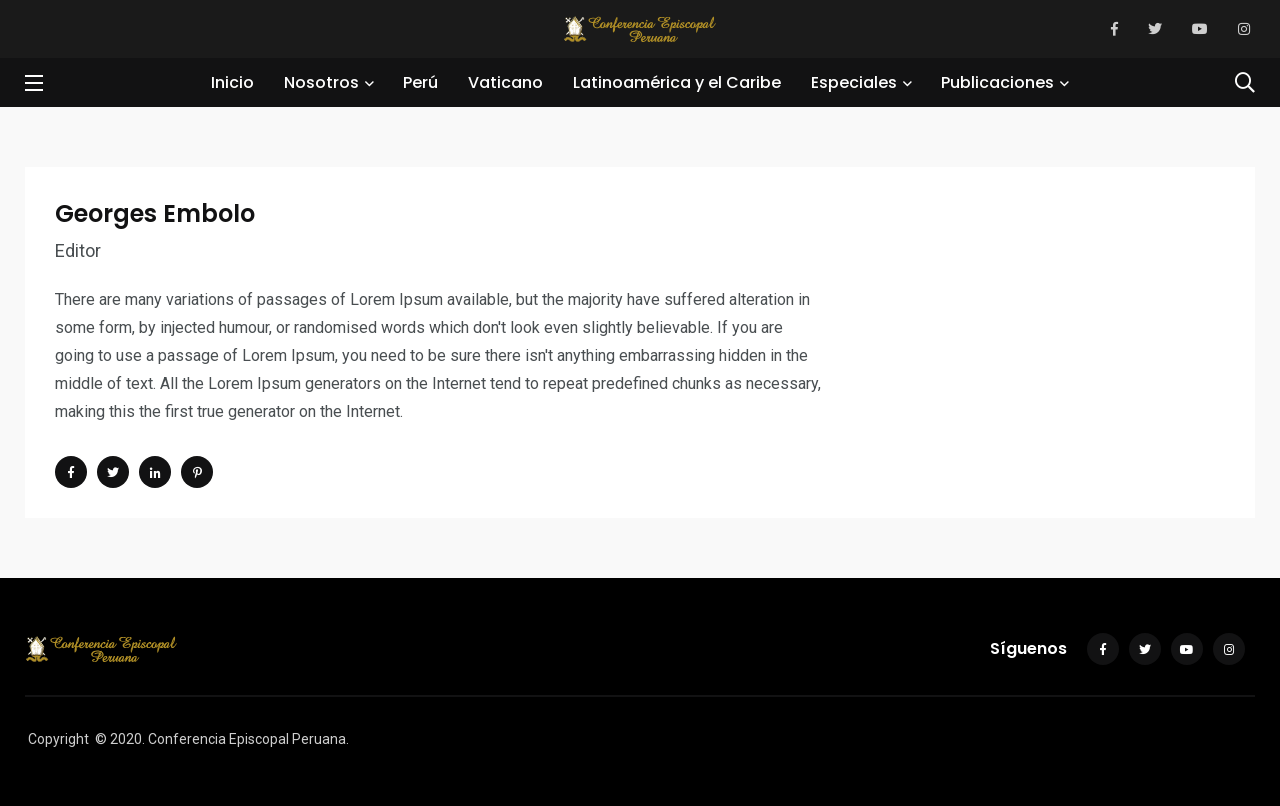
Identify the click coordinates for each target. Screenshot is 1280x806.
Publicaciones (997, 82)
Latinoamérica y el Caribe (677, 82)
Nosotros (321, 82)
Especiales (854, 82)
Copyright (58, 739)
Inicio (232, 82)
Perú (420, 82)
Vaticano (505, 82)
